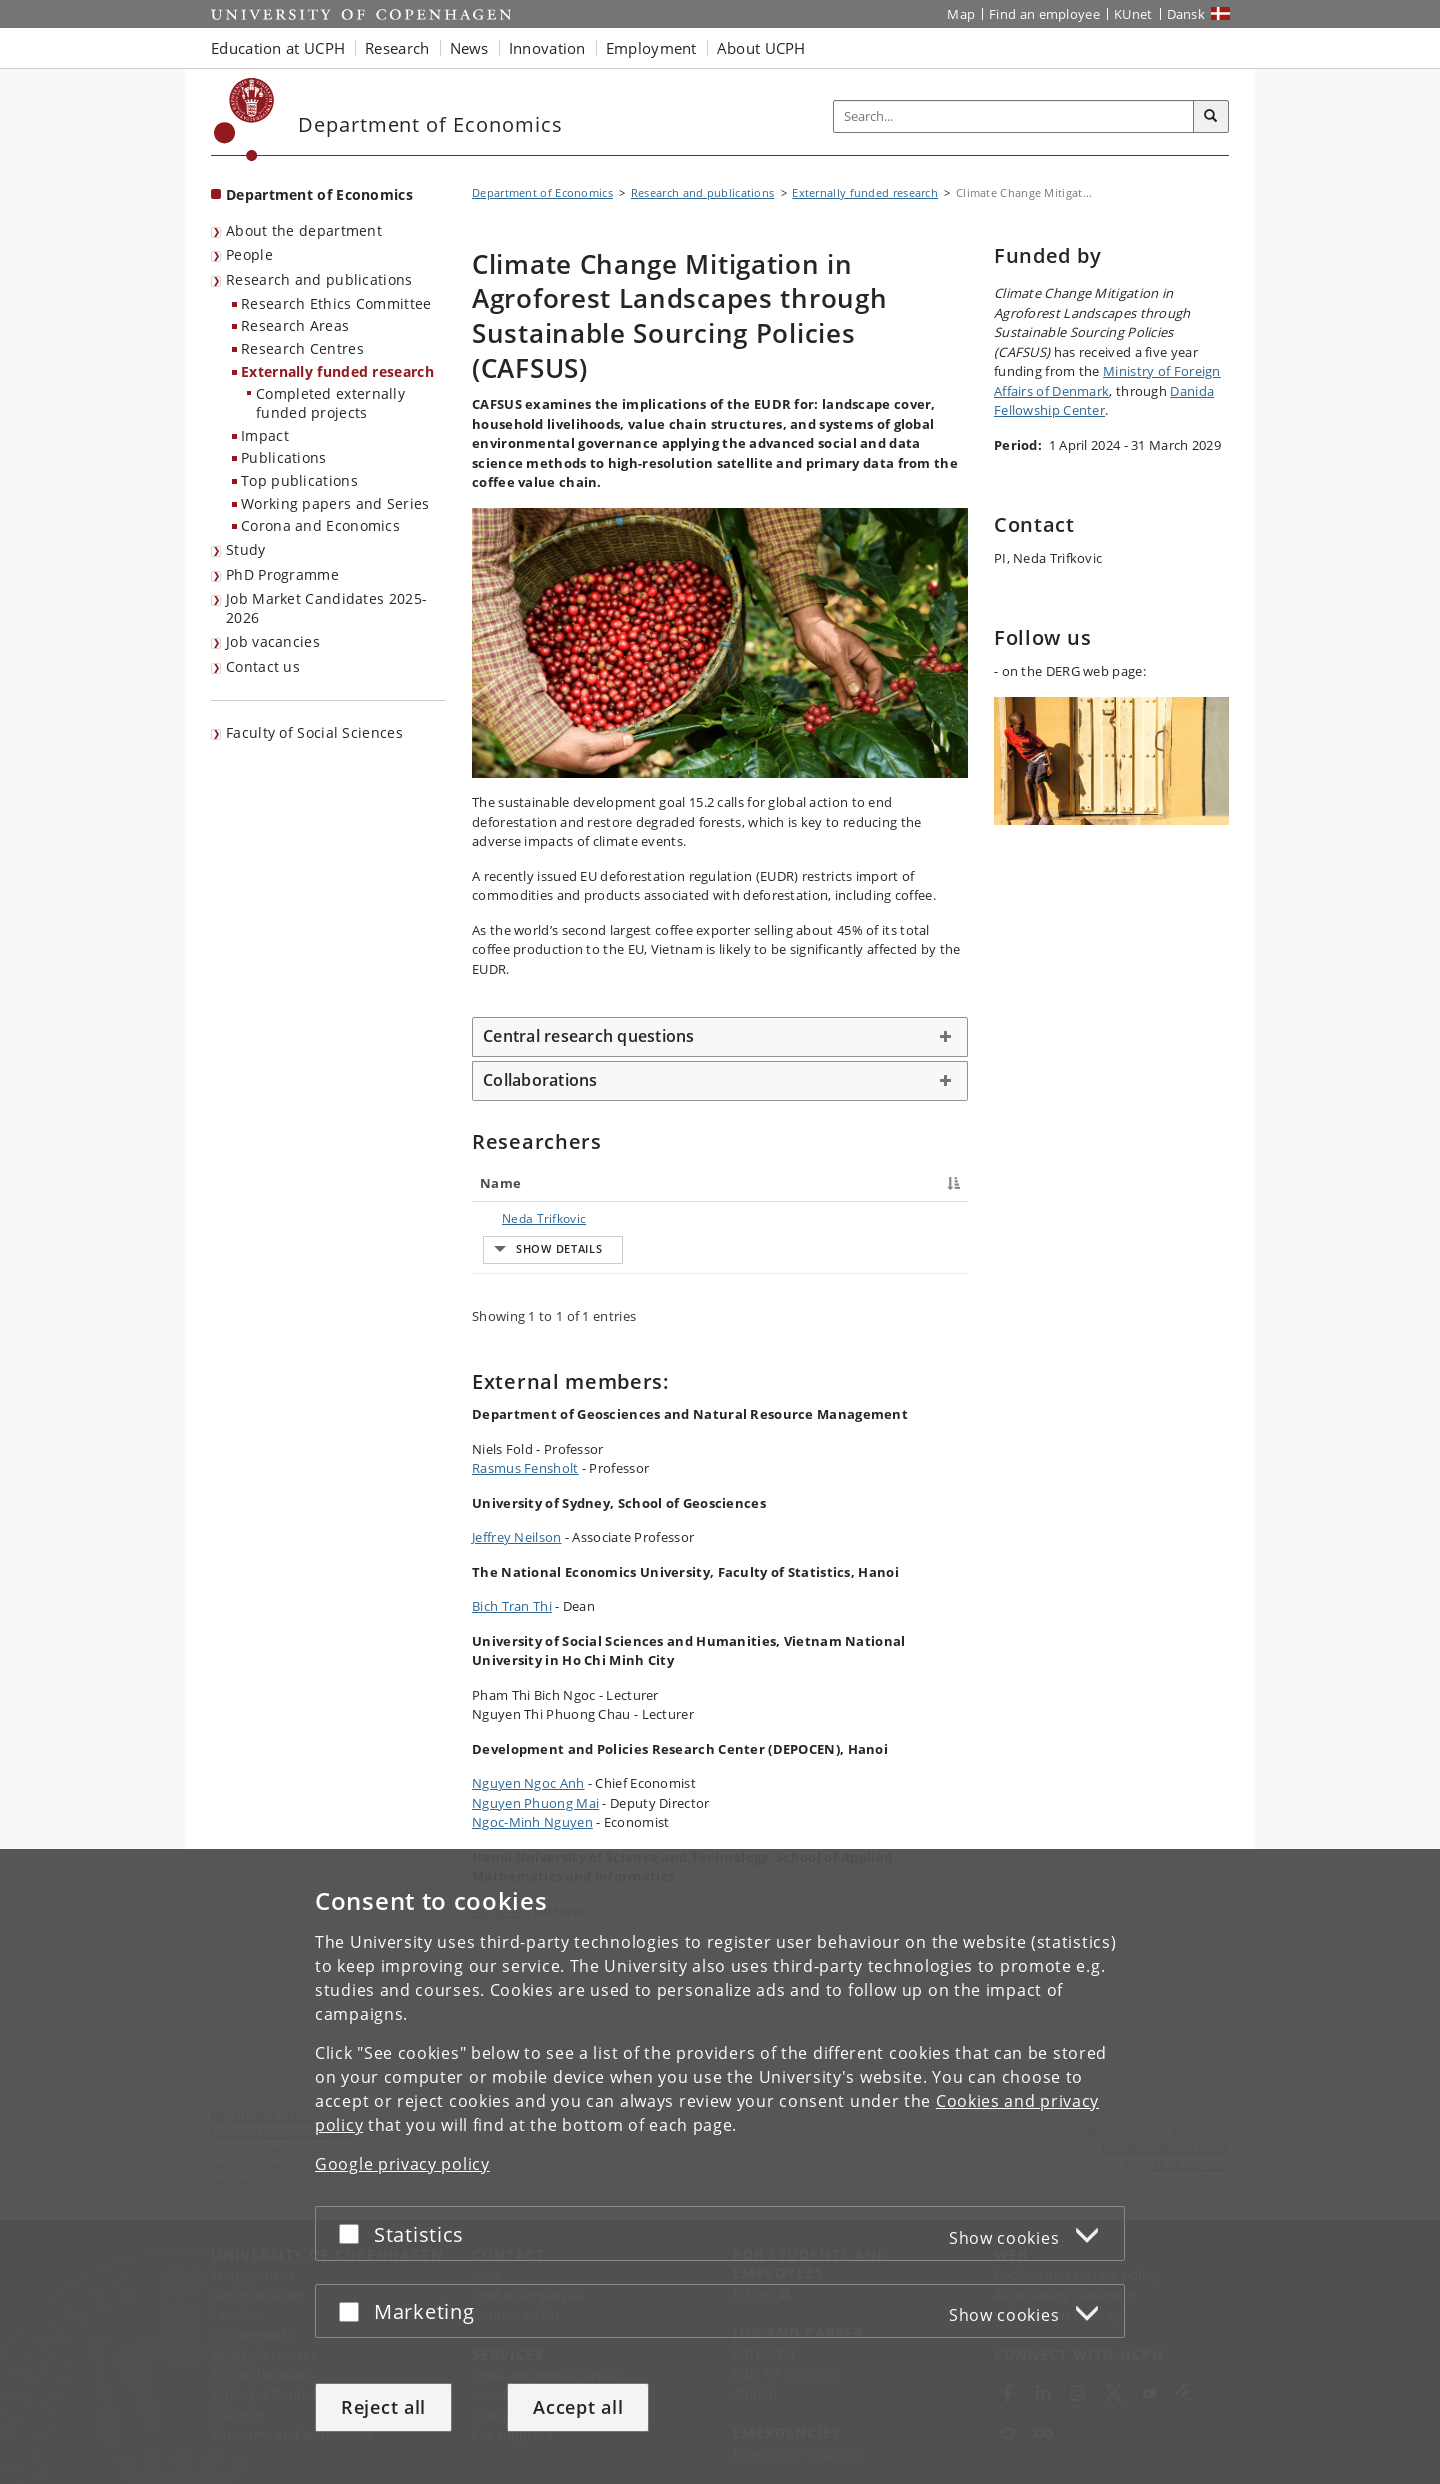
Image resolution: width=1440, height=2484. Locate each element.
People (249, 254)
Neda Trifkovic (524, 1218)
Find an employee (1044, 14)
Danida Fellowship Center (1104, 401)
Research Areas (295, 325)
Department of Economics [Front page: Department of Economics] (319, 194)
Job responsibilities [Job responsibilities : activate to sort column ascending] (747, 1183)
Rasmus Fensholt (525, 1557)
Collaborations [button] (540, 1080)
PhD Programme (282, 574)
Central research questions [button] (589, 1036)
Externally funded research (337, 371)
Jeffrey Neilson (517, 1626)
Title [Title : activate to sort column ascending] (620, 1183)
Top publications (299, 480)
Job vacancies (273, 641)
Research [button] (397, 48)
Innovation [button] (547, 48)
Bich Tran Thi (512, 1695)
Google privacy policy (402, 2164)
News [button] (469, 48)
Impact (265, 435)
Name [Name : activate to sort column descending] (500, 1183)
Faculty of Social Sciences (314, 732)
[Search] (1211, 117)
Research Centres (302, 348)
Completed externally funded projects (330, 403)
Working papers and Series (335, 503)
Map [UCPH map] (961, 14)
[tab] (720, 1037)
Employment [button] (651, 48)
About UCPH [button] (761, 48)
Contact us (263, 666)
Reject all (383, 2407)
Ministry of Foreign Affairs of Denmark (1107, 381)
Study (246, 549)
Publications (284, 457)
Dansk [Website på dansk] (1186, 14)
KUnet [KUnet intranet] (1133, 14)
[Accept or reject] (354, 2233)
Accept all (578, 2407)
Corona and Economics (320, 525)
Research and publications (319, 279)
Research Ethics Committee (336, 303)
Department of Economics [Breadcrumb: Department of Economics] (542, 192)
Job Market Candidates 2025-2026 (326, 608)
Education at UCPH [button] (278, 48)
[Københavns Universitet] (244, 119)
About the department (304, 230)
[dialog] (720, 2166)
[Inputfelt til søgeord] (1014, 116)
